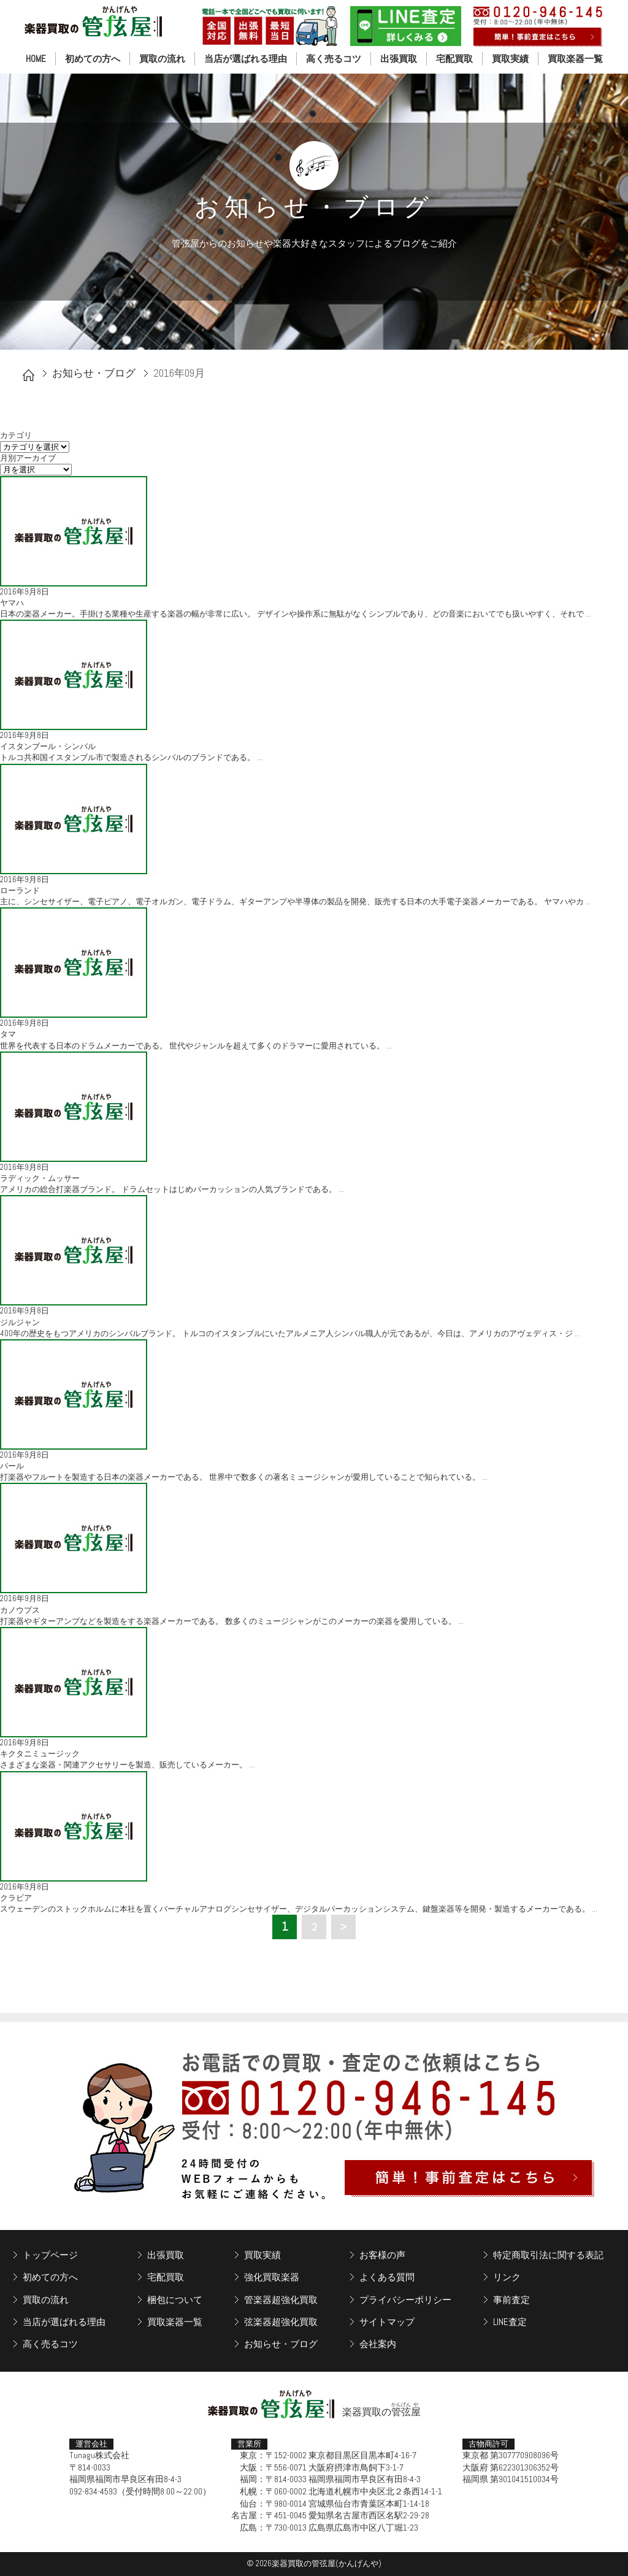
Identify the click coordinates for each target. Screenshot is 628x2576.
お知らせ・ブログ (94, 373)
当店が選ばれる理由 (245, 58)
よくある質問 (387, 2277)
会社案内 (377, 2344)
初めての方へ (92, 58)
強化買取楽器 (271, 2277)
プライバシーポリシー (405, 2299)
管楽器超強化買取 (281, 2299)
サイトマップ (387, 2322)
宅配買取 (454, 58)
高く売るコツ (333, 58)
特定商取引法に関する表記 (548, 2255)
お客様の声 (382, 2255)
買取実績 (510, 58)
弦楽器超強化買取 (281, 2322)
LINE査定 (510, 2322)
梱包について (174, 2299)
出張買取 (398, 58)
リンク (507, 2277)
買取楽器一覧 (575, 58)
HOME (36, 58)
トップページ (50, 2255)
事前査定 (511, 2299)
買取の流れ (162, 58)
